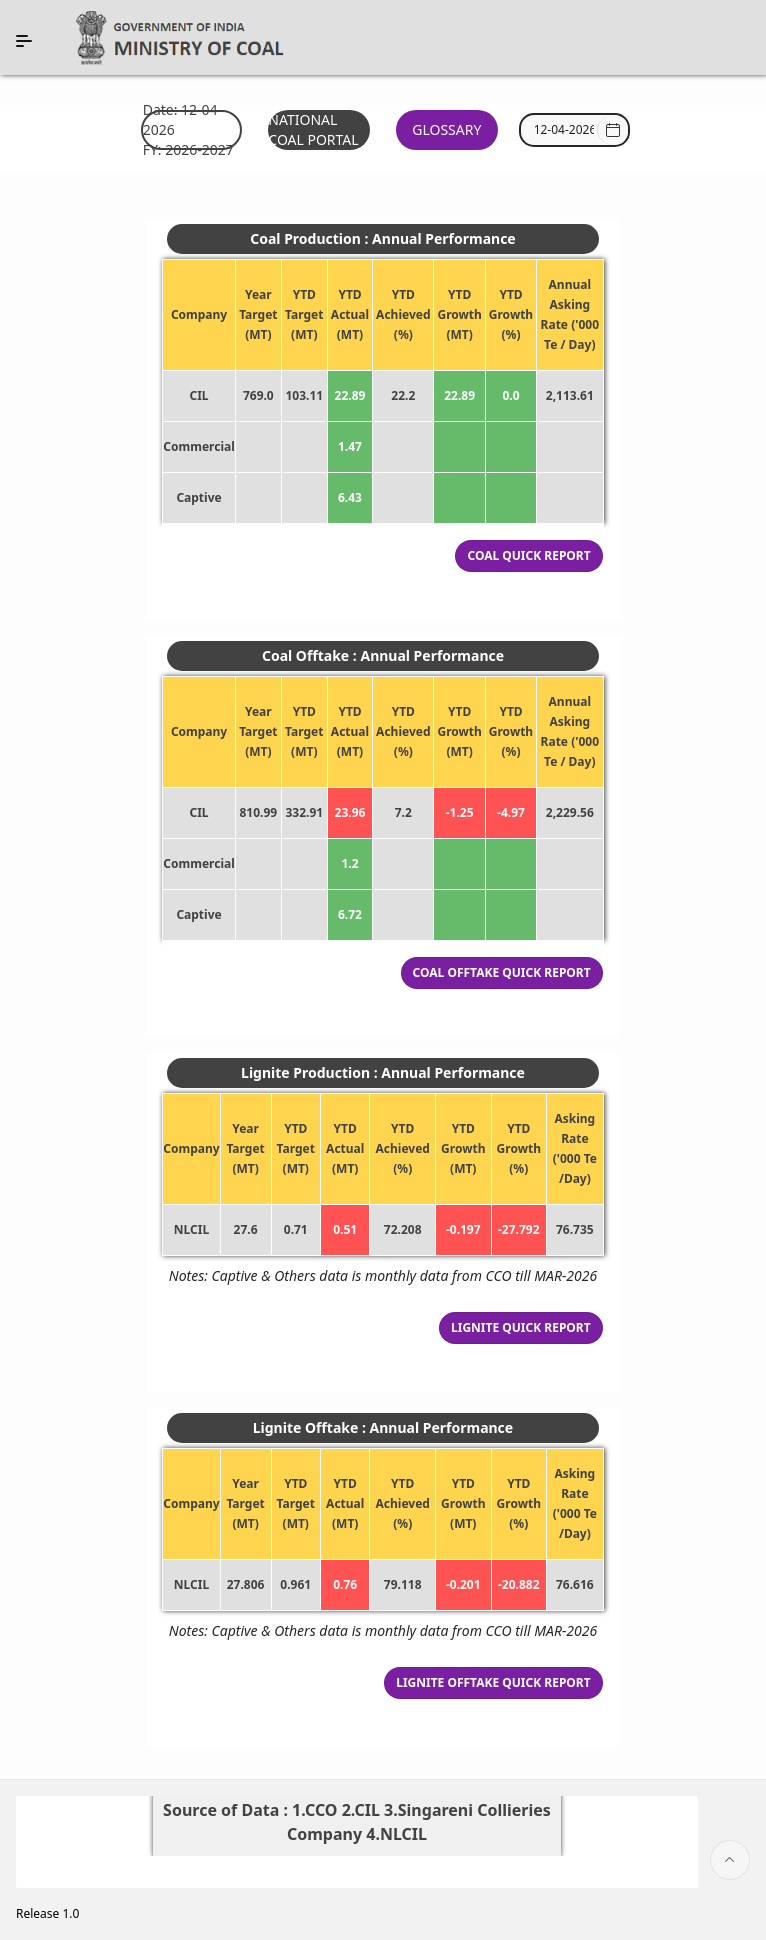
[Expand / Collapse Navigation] (24, 41)
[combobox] (564, 130)
